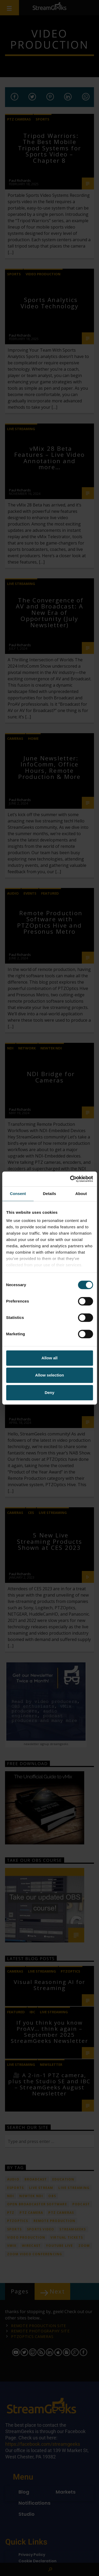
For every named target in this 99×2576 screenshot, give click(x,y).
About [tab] (81, 1193)
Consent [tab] (18, 1193)
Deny (49, 1392)
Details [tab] (49, 1193)
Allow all (49, 1358)
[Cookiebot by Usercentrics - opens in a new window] (70, 1178)
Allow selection (49, 1375)
